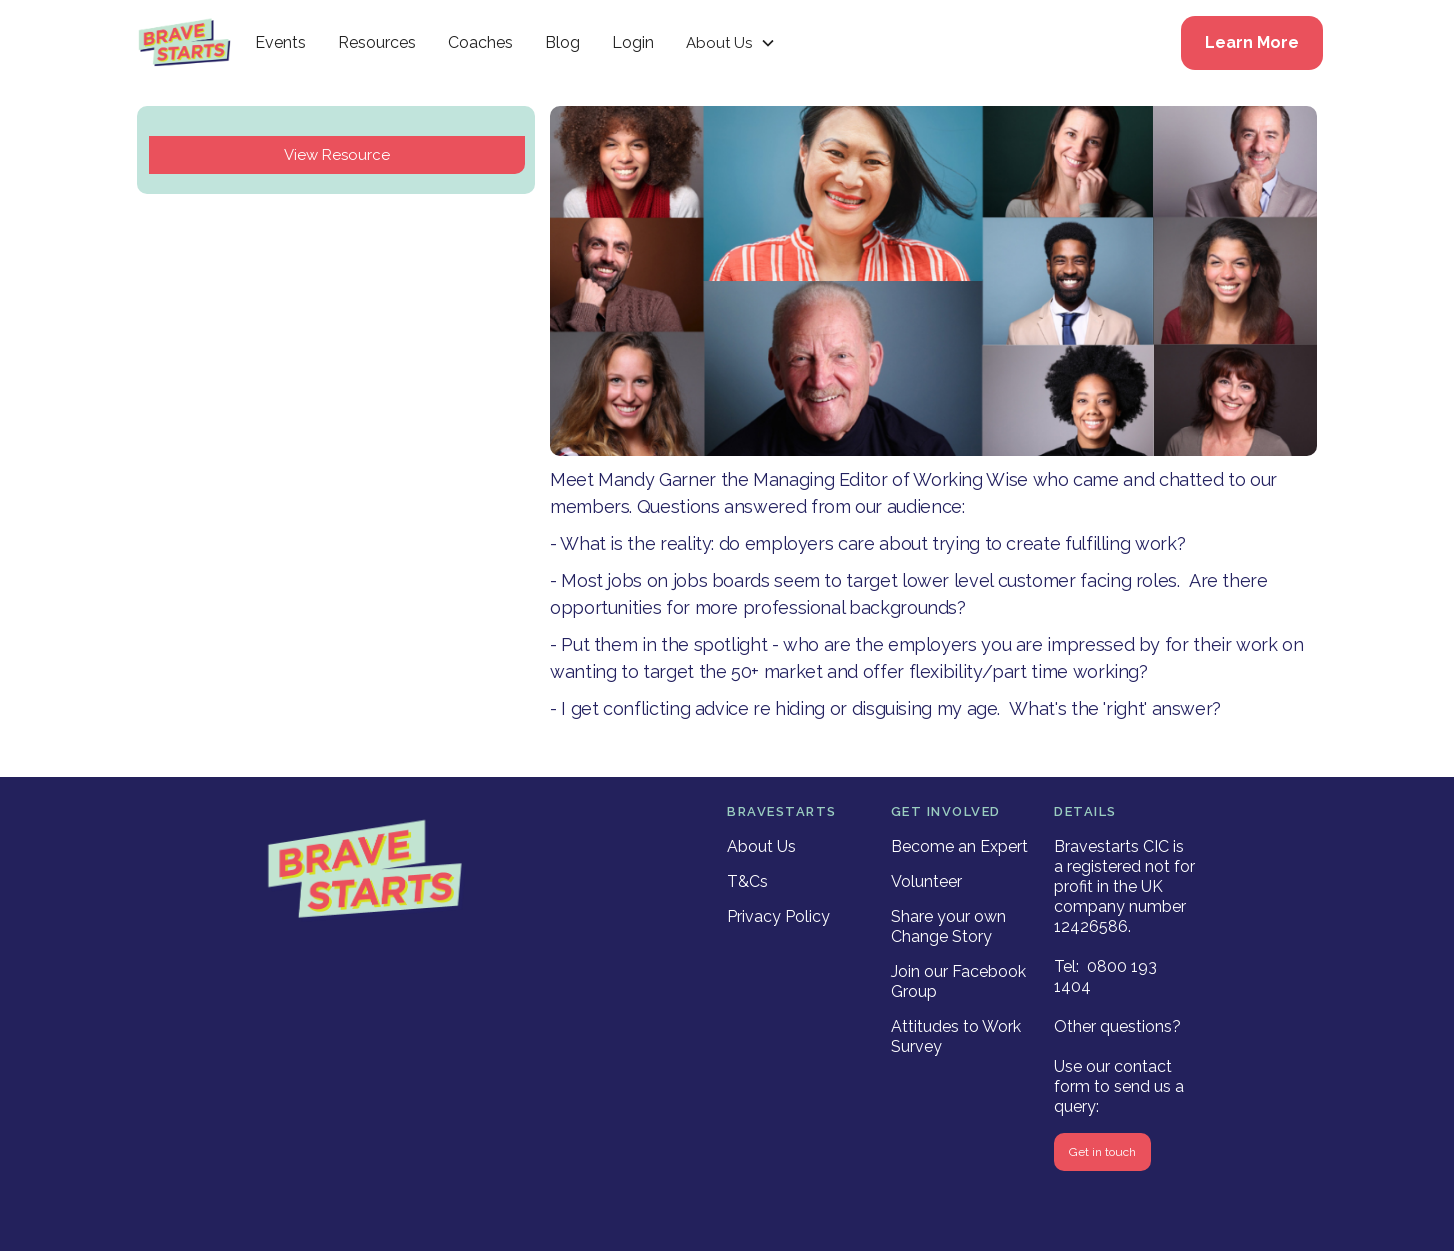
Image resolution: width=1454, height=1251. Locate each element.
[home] (185, 43)
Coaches (480, 42)
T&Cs (747, 881)
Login (633, 42)
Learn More (1252, 42)
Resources (377, 42)
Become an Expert (959, 846)
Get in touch (1102, 1152)
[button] (731, 43)
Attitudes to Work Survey (956, 1036)
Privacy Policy (778, 916)
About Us (761, 846)
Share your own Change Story (948, 926)
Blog (562, 42)
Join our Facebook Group (958, 981)
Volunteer (926, 881)
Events (280, 42)
